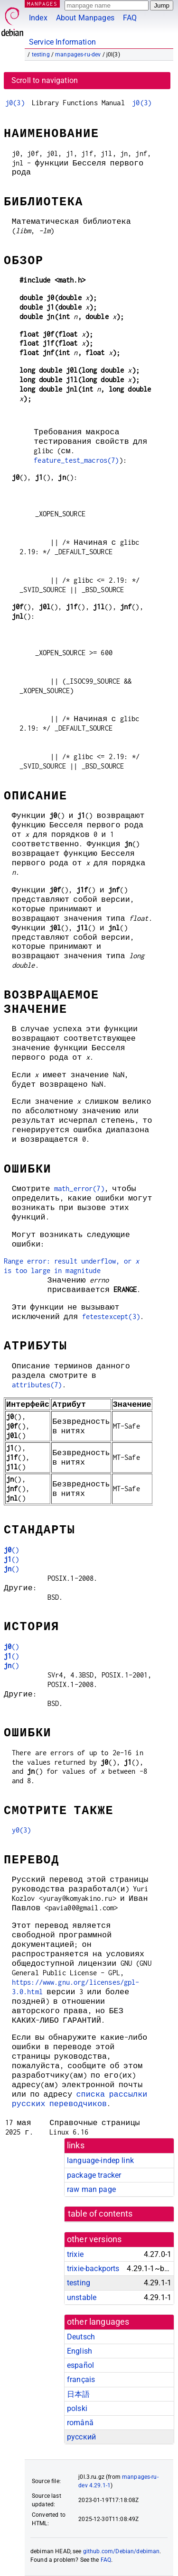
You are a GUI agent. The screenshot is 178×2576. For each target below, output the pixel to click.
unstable (81, 2297)
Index (38, 17)
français (81, 2379)
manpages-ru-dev (78, 54)
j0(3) (15, 103)
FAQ (130, 17)
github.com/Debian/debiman (121, 2551)
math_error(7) (79, 1188)
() (11, 1550)
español (80, 2365)
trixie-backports (93, 2268)
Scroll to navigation (44, 80)
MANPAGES (42, 3)
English (79, 2351)
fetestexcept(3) (111, 1316)
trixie (75, 2254)
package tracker (94, 2175)
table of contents (100, 2213)
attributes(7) (37, 1385)
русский (81, 2436)
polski (77, 2408)
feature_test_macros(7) (76, 460)
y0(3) (21, 1830)
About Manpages (85, 17)
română (80, 2422)
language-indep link (100, 2160)
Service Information (62, 41)
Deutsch (81, 2336)
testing (41, 54)
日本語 (78, 2394)
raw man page (91, 2189)
